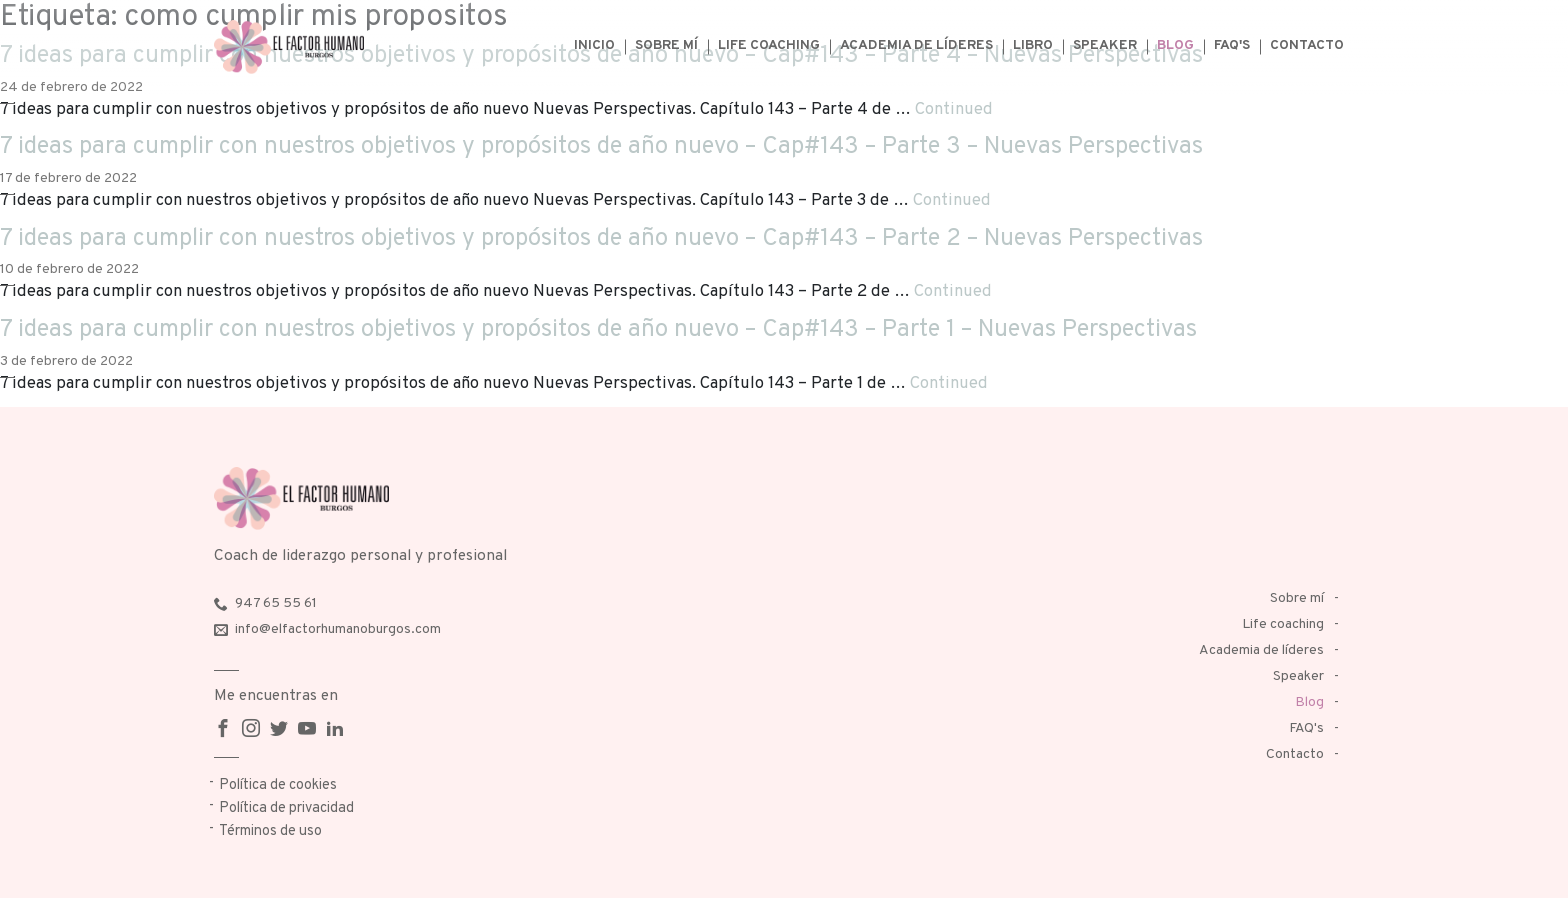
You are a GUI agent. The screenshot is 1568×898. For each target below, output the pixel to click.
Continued (954, 109)
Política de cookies (278, 785)
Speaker (1105, 45)
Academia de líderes (916, 45)
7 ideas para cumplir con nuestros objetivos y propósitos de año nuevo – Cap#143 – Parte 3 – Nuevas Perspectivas (601, 147)
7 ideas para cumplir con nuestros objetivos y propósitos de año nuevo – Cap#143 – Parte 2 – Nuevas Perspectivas (601, 239)
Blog (1175, 45)
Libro (1033, 45)
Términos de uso (270, 831)
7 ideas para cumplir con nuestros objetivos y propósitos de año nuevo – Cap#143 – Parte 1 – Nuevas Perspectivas (598, 330)
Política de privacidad (286, 808)
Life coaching (769, 45)
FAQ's (1232, 45)
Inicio (594, 45)
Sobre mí (666, 45)
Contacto (1307, 45)
